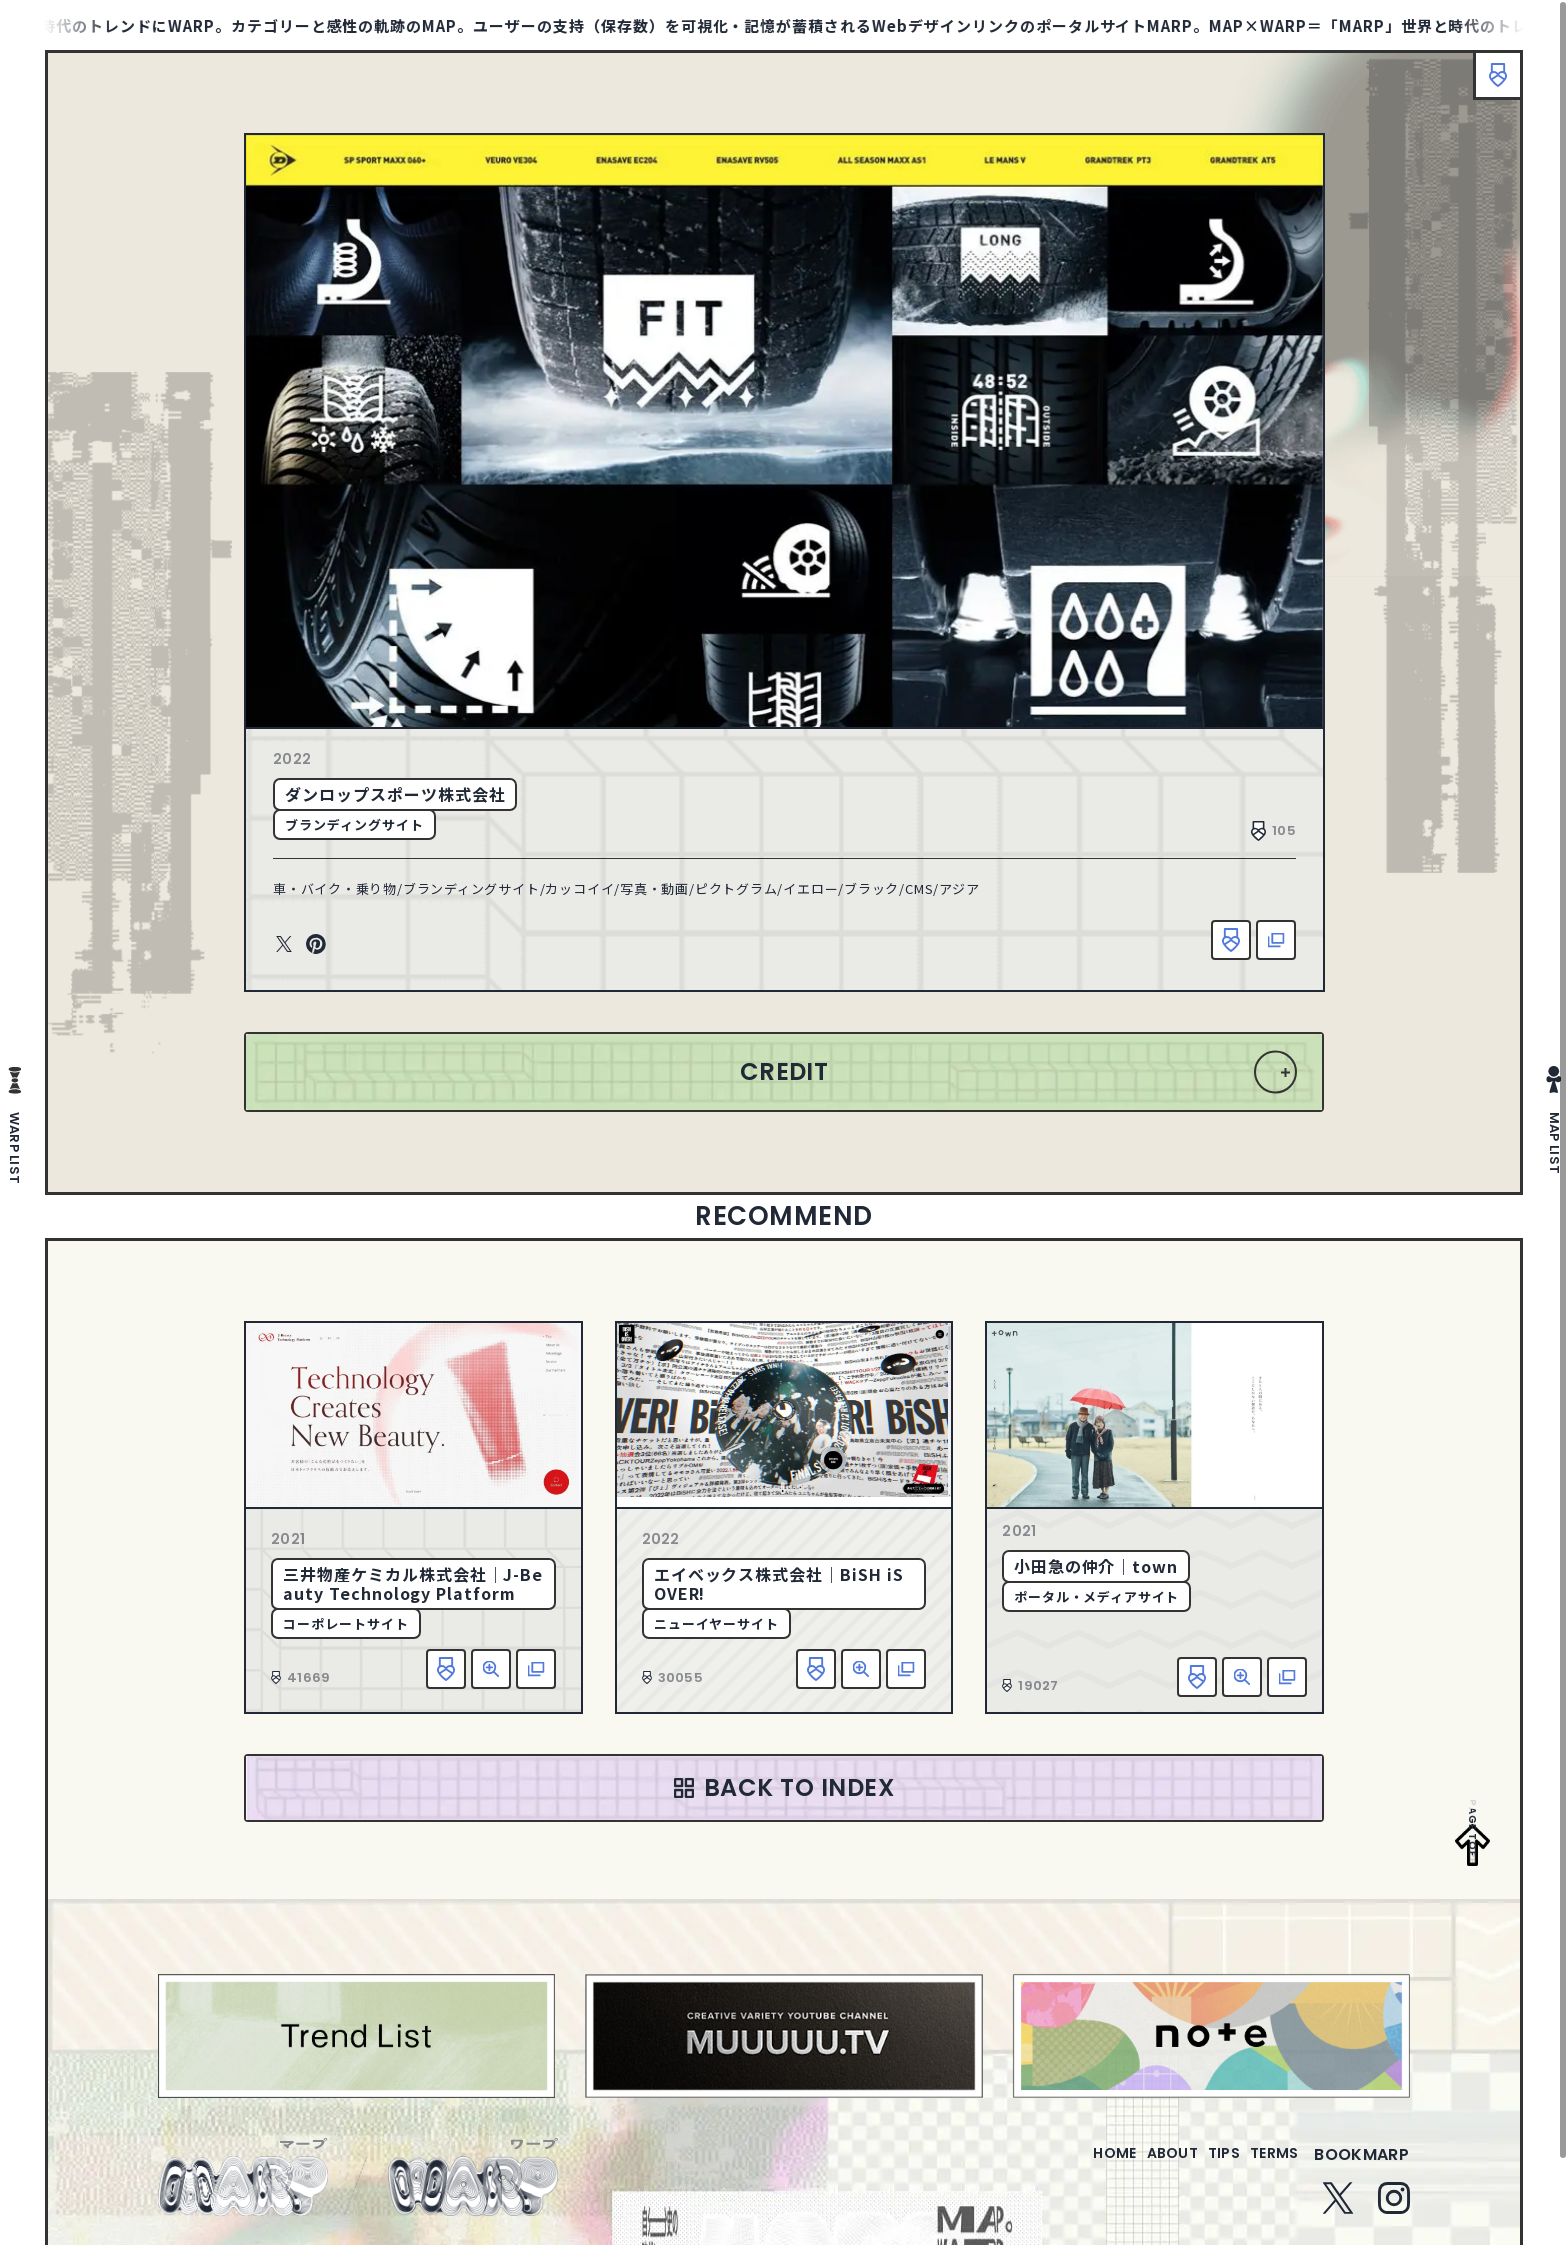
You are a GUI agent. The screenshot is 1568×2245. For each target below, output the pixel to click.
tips (1199, 2166)
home (1057, 2166)
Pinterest (316, 945)
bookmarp (1361, 2166)
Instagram (1394, 2210)
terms (1266, 2166)
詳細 (491, 1669)
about (1131, 2166)
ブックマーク (1488, 85)
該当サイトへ (1276, 940)
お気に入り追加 (1231, 940)
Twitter (284, 945)
